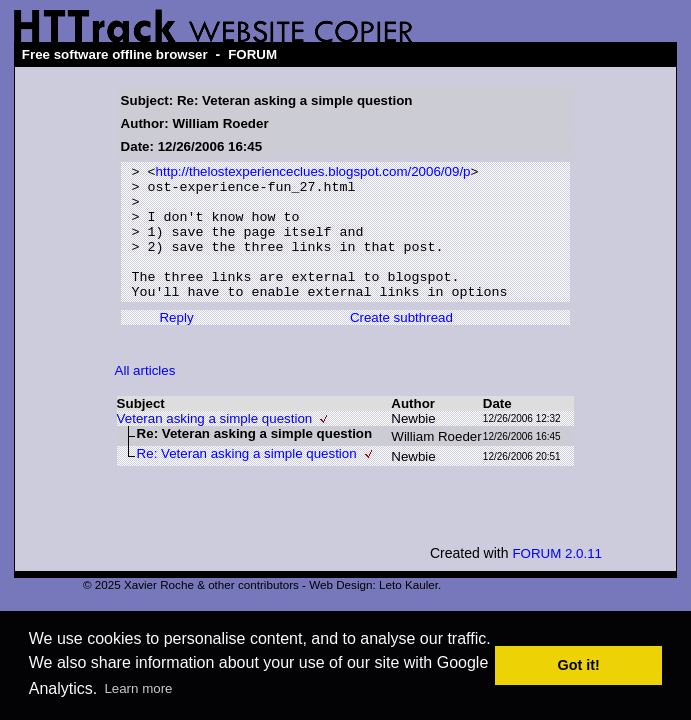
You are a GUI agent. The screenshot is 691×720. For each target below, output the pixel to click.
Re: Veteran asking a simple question (247, 479)
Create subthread (401, 343)
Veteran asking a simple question (215, 444)
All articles (145, 396)
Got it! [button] (579, 665)
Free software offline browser (115, 54)
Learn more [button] (138, 688)
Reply (176, 343)
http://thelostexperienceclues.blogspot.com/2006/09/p (313, 173)
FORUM (252, 54)
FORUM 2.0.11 (557, 579)
